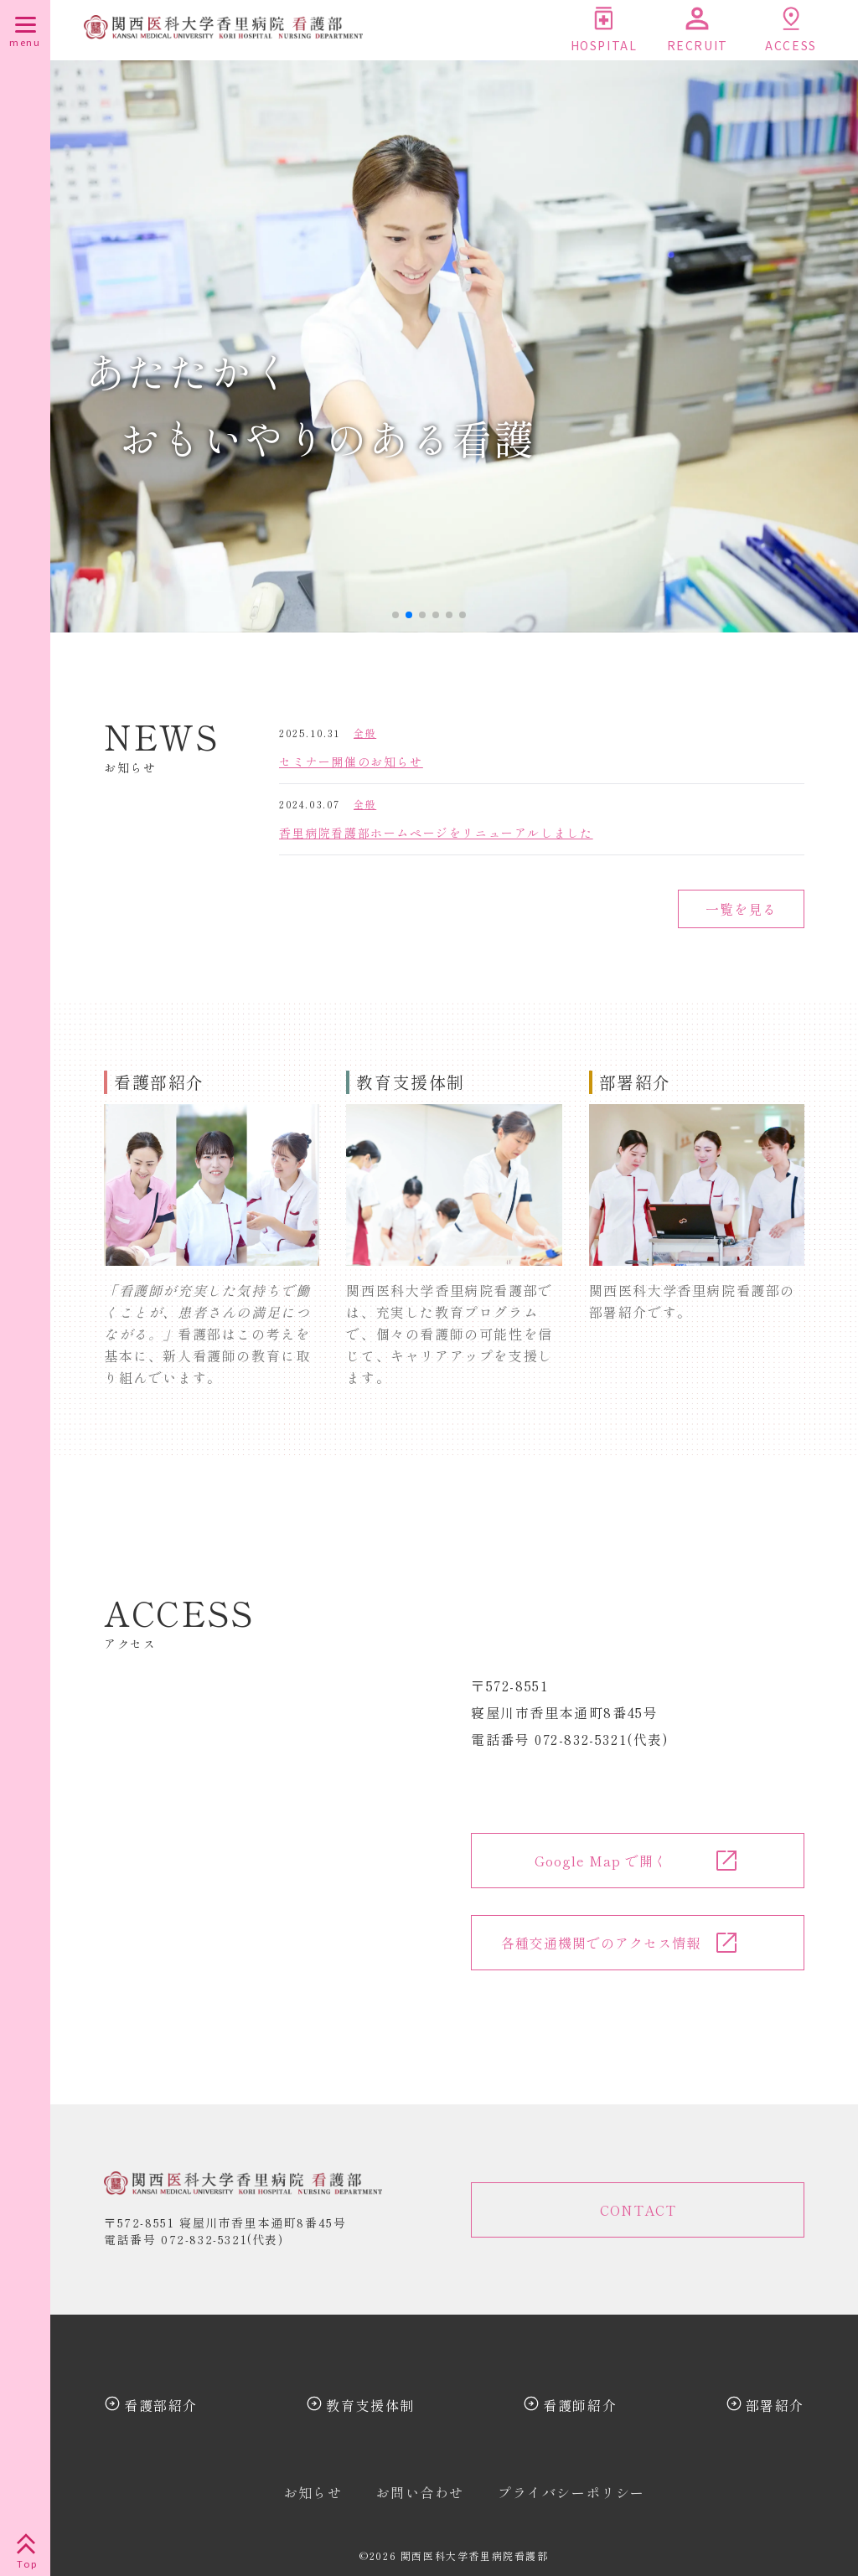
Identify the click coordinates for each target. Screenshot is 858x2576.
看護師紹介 (580, 2405)
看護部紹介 (161, 2405)
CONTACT (638, 2210)
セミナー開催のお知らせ (351, 761)
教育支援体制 (370, 2405)
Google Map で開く (601, 1861)
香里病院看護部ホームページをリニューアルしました (435, 832)
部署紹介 (775, 2405)
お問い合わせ (419, 2492)
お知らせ (312, 2492)
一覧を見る (741, 909)
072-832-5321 (204, 2239)
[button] (395, 615)
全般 (365, 733)
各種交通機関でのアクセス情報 (600, 1943)
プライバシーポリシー (571, 2492)
